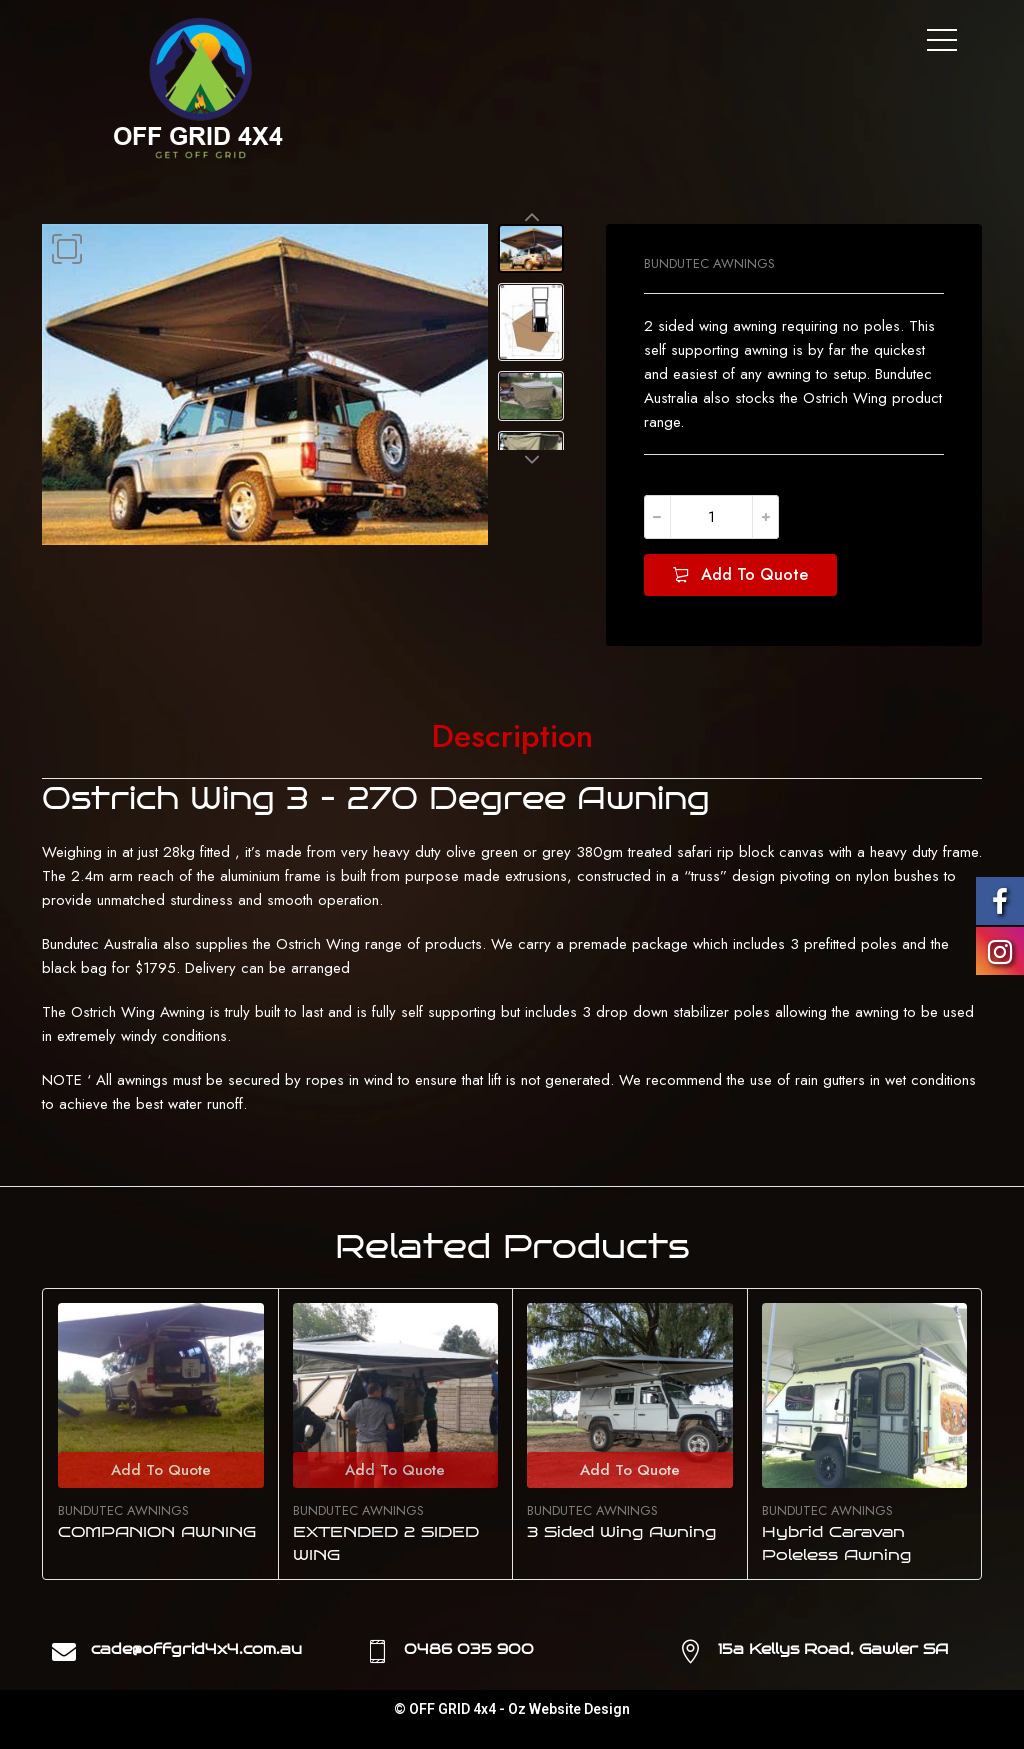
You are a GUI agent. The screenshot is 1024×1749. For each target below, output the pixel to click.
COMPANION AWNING (157, 1532)
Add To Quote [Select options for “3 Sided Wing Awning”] (630, 1470)
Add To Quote (754, 574)
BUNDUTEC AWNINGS (709, 263)
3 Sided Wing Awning (621, 1532)
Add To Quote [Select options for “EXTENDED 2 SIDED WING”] (395, 1470)
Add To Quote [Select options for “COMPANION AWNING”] (161, 1470)
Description (512, 737)
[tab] (512, 737)
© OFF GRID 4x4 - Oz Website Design (511, 1709)
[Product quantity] (711, 517)
